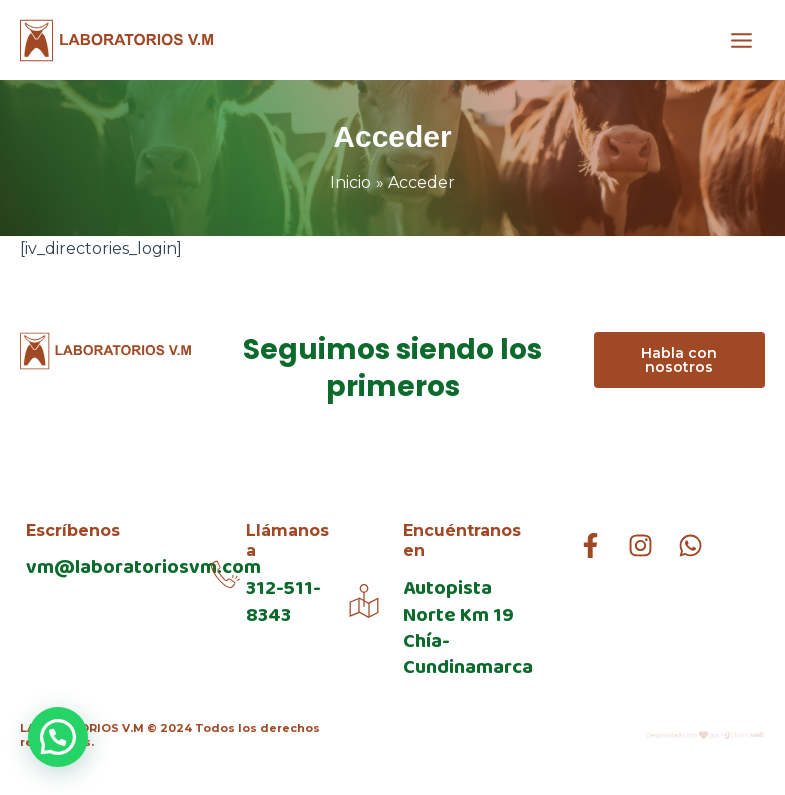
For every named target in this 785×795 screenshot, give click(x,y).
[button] (58, 737)
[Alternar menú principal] (741, 39)
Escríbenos (73, 530)
